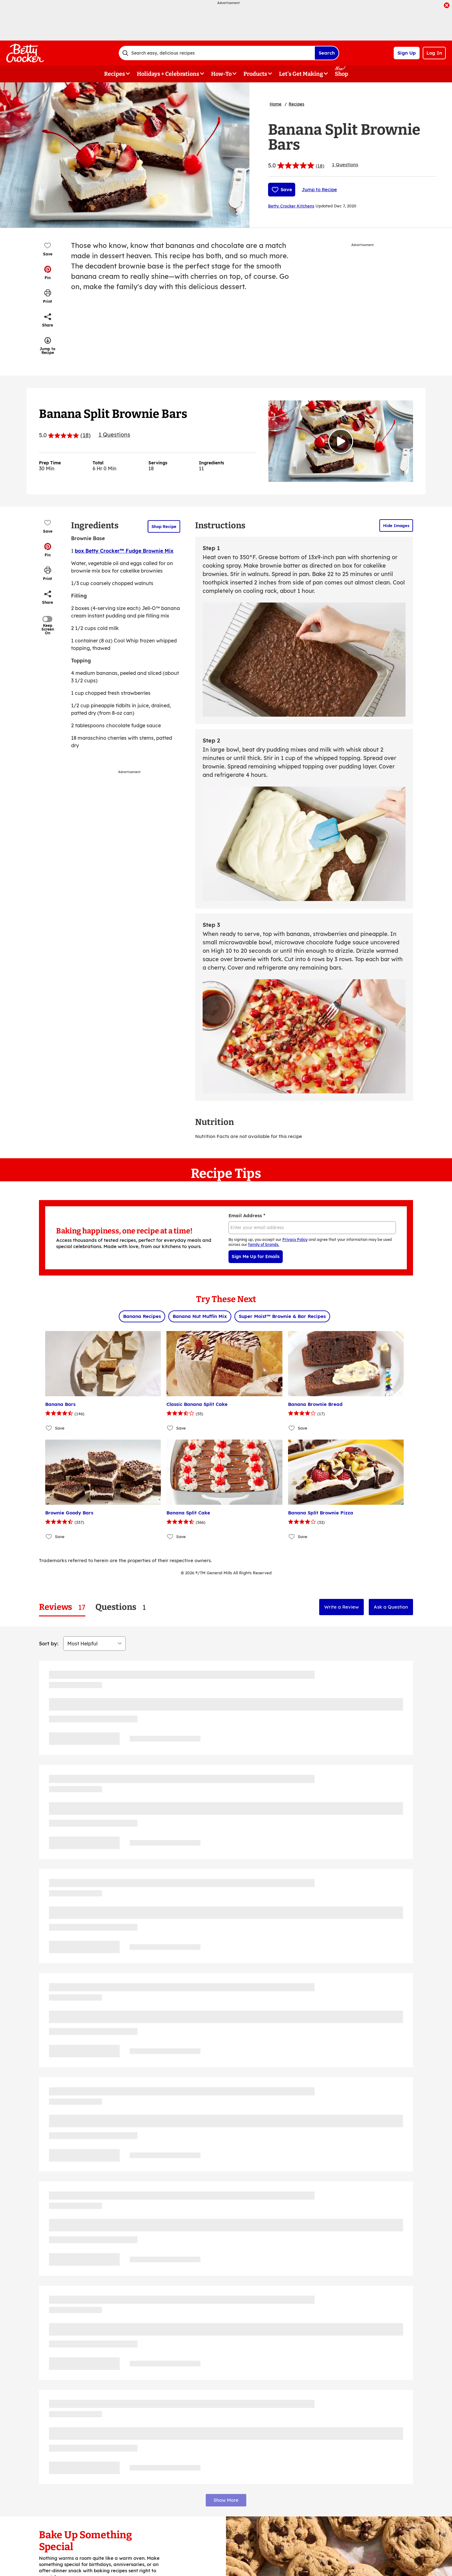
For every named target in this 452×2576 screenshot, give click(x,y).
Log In (434, 53)
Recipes (296, 103)
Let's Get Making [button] (301, 73)
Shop (341, 73)
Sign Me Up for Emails (256, 1256)
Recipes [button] (114, 73)
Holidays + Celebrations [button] (168, 73)
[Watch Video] (340, 441)
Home (275, 103)
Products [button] (255, 73)
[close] (447, 5)
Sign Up (406, 53)
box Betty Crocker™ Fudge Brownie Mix (124, 551)
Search (327, 53)
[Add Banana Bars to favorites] (49, 1428)
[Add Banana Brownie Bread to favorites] (292, 1428)
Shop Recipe (163, 526)
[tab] (62, 1607)
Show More (226, 2500)
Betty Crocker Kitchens (291, 205)
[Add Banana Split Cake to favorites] (170, 1537)
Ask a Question (391, 1607)
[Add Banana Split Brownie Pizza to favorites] (292, 1537)
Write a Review (341, 1607)
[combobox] (217, 53)
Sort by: (48, 1643)
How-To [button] (221, 73)
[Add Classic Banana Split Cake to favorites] (170, 1428)
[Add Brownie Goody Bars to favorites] (49, 1537)
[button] (47, 272)
